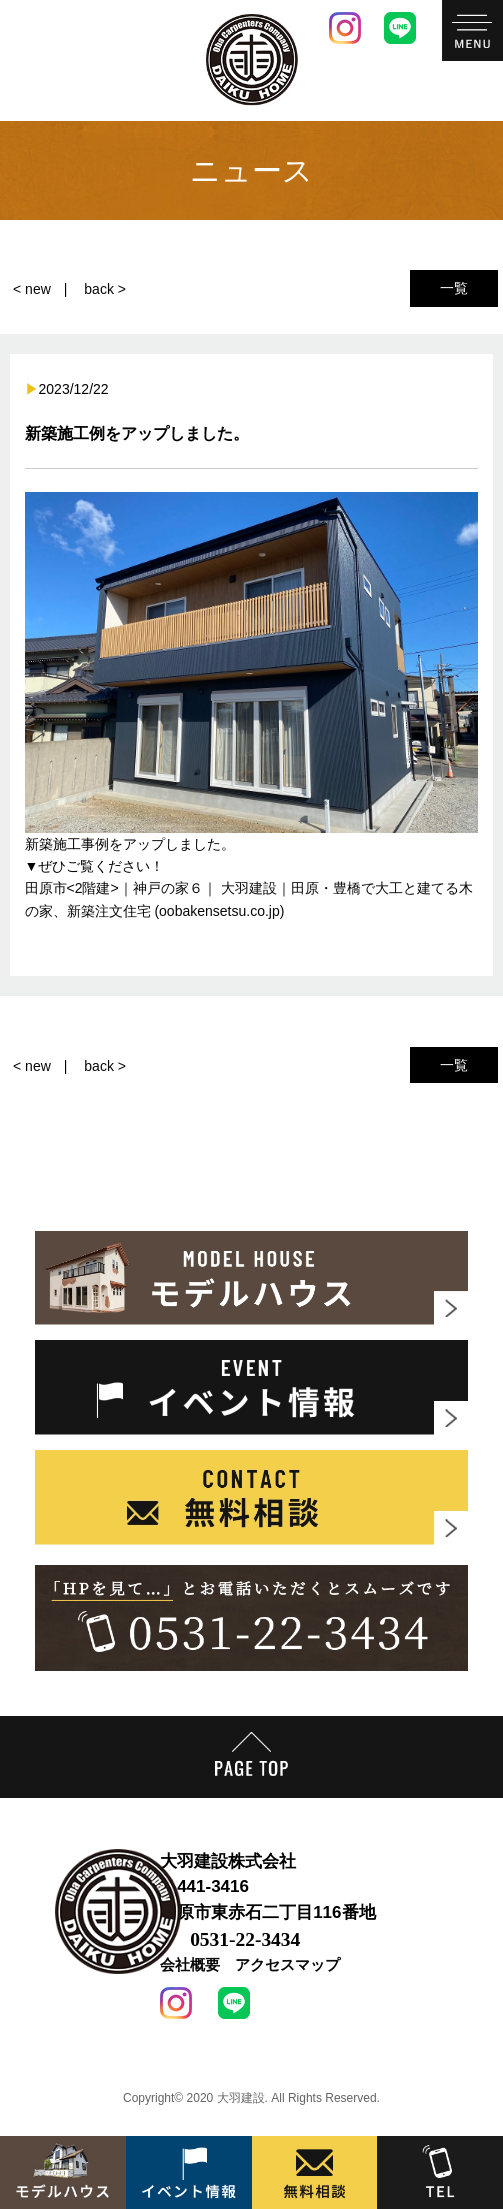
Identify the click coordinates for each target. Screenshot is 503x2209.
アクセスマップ (287, 1964)
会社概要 (190, 1964)
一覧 (454, 288)
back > (105, 289)
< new (32, 289)
